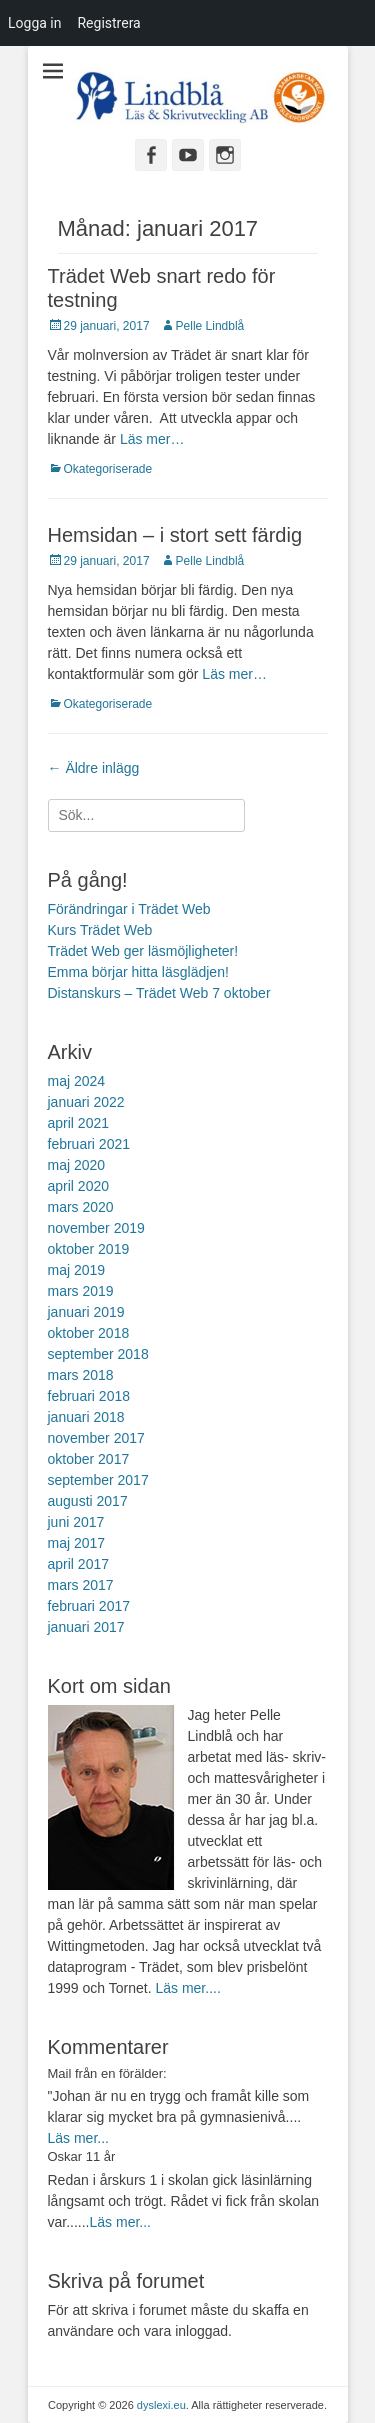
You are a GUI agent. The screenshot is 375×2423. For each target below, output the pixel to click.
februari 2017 (89, 1606)
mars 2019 (81, 1291)
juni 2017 (76, 1522)
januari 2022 (86, 1102)
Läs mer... (78, 2138)
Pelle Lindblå (210, 326)
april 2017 (79, 1564)
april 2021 (79, 1123)
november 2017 (96, 1438)
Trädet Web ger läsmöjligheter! (143, 951)
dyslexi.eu (161, 2405)
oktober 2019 (89, 1249)
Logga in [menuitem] (34, 23)
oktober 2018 (89, 1333)
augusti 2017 (88, 1501)
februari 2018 (89, 1396)
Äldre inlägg (94, 768)
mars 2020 (81, 1207)
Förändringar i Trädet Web (129, 909)
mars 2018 (81, 1375)
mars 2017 (81, 1585)
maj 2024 (77, 1081)
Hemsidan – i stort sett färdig (175, 535)
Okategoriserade (108, 469)
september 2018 (98, 1354)
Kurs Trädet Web (100, 930)
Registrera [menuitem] (108, 23)
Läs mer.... (187, 1988)
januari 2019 (86, 1312)
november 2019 (96, 1228)
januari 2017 (86, 1627)
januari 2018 (86, 1417)
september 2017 (98, 1480)
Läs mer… (152, 439)
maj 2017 (77, 1543)
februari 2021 (89, 1144)
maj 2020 (77, 1165)
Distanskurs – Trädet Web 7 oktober (159, 993)
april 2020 (79, 1186)
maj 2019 (77, 1270)
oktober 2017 (89, 1459)
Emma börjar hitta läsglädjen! (138, 972)
